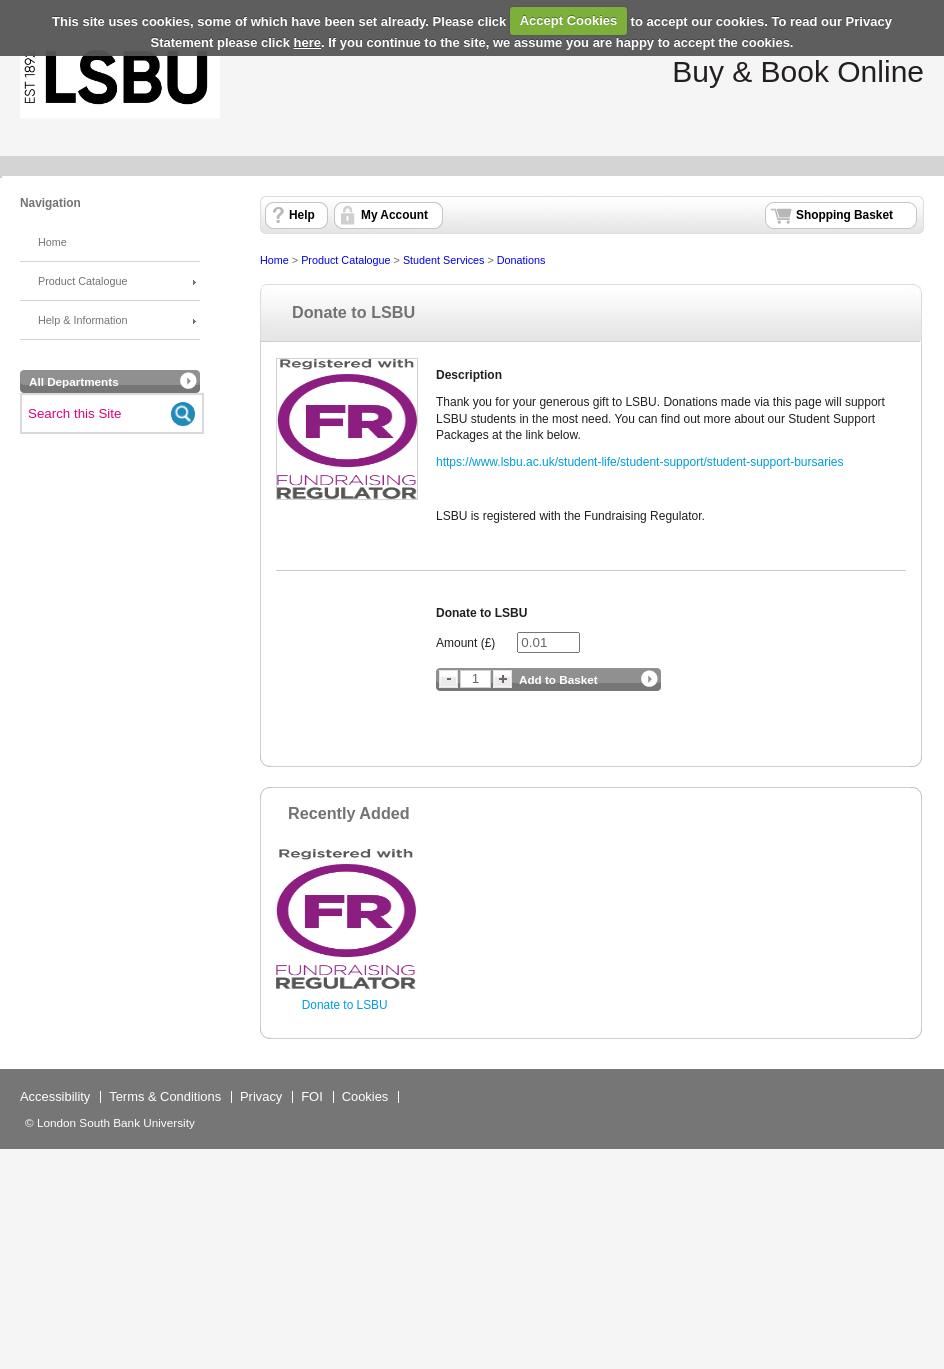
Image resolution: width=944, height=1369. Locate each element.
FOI (312, 1096)
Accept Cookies (569, 20)
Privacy (261, 1096)
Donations (521, 260)
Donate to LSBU (345, 1005)
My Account (394, 215)
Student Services (444, 260)
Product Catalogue (82, 281)
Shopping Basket (844, 215)
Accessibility (55, 1096)
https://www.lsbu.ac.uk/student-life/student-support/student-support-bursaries (640, 462)
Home (52, 242)
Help (302, 215)
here (307, 42)
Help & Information (82, 320)
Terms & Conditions (165, 1096)
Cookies (365, 1096)
